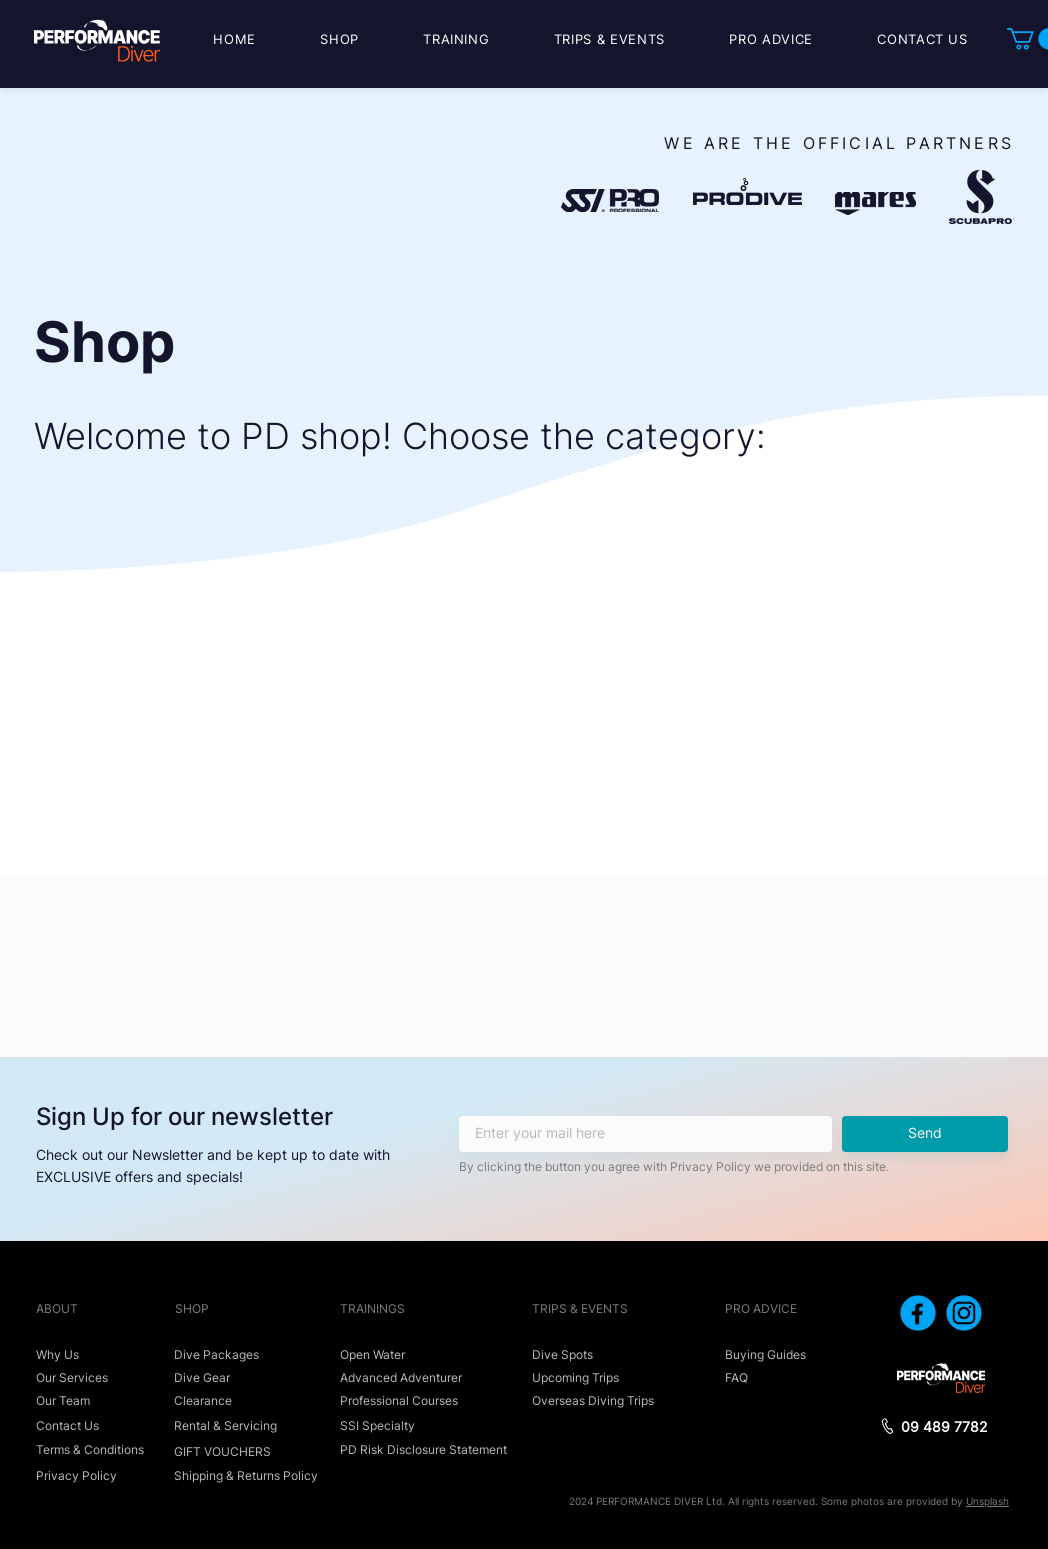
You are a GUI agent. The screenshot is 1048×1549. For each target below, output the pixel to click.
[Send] (925, 1134)
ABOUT (57, 1308)
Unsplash (987, 1501)
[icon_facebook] (918, 1313)
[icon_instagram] (964, 1313)
